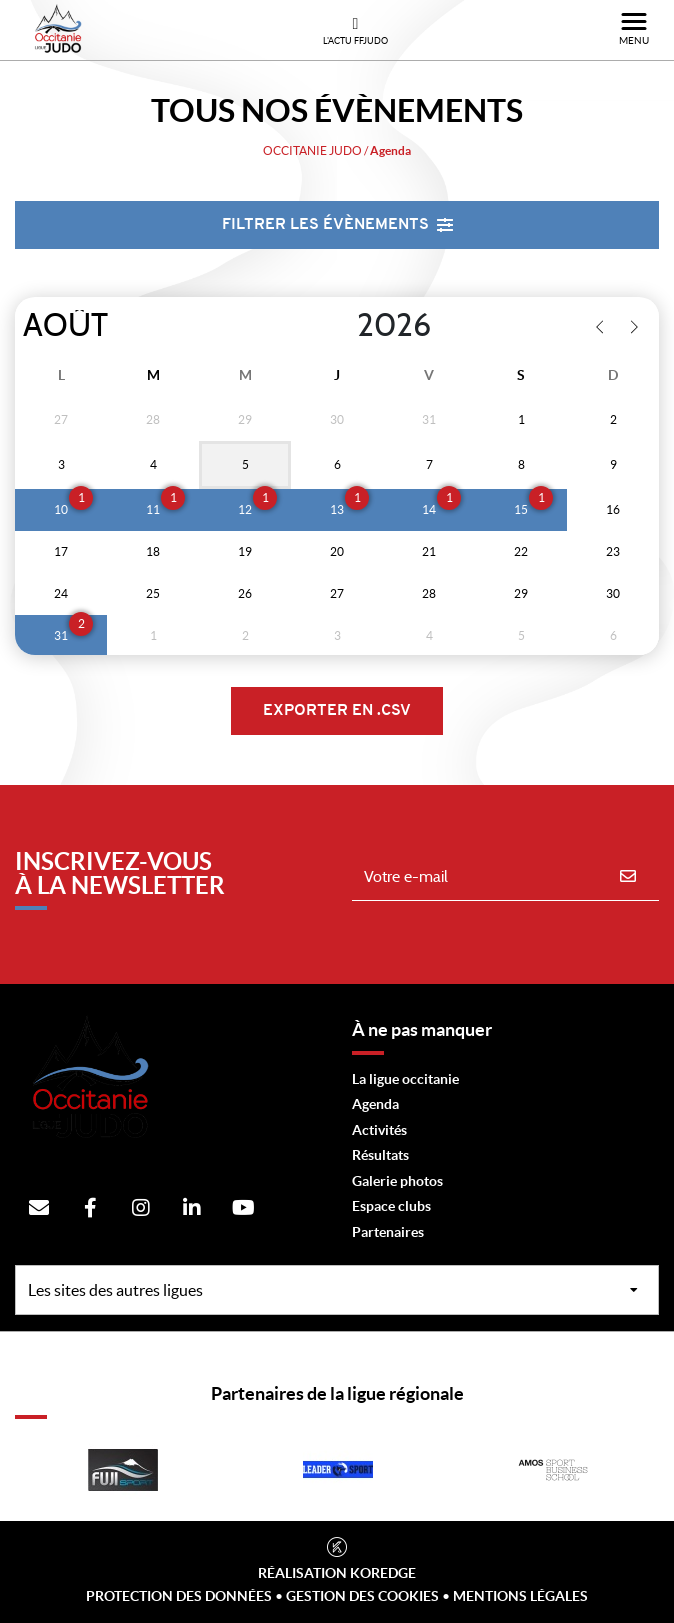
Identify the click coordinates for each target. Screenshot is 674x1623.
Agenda (375, 1104)
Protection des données (179, 1596)
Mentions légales (520, 1596)
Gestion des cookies (362, 1596)
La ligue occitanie (405, 1079)
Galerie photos (397, 1181)
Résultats (380, 1155)
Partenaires (388, 1232)
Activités (379, 1130)
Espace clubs (391, 1206)
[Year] (341, 326)
